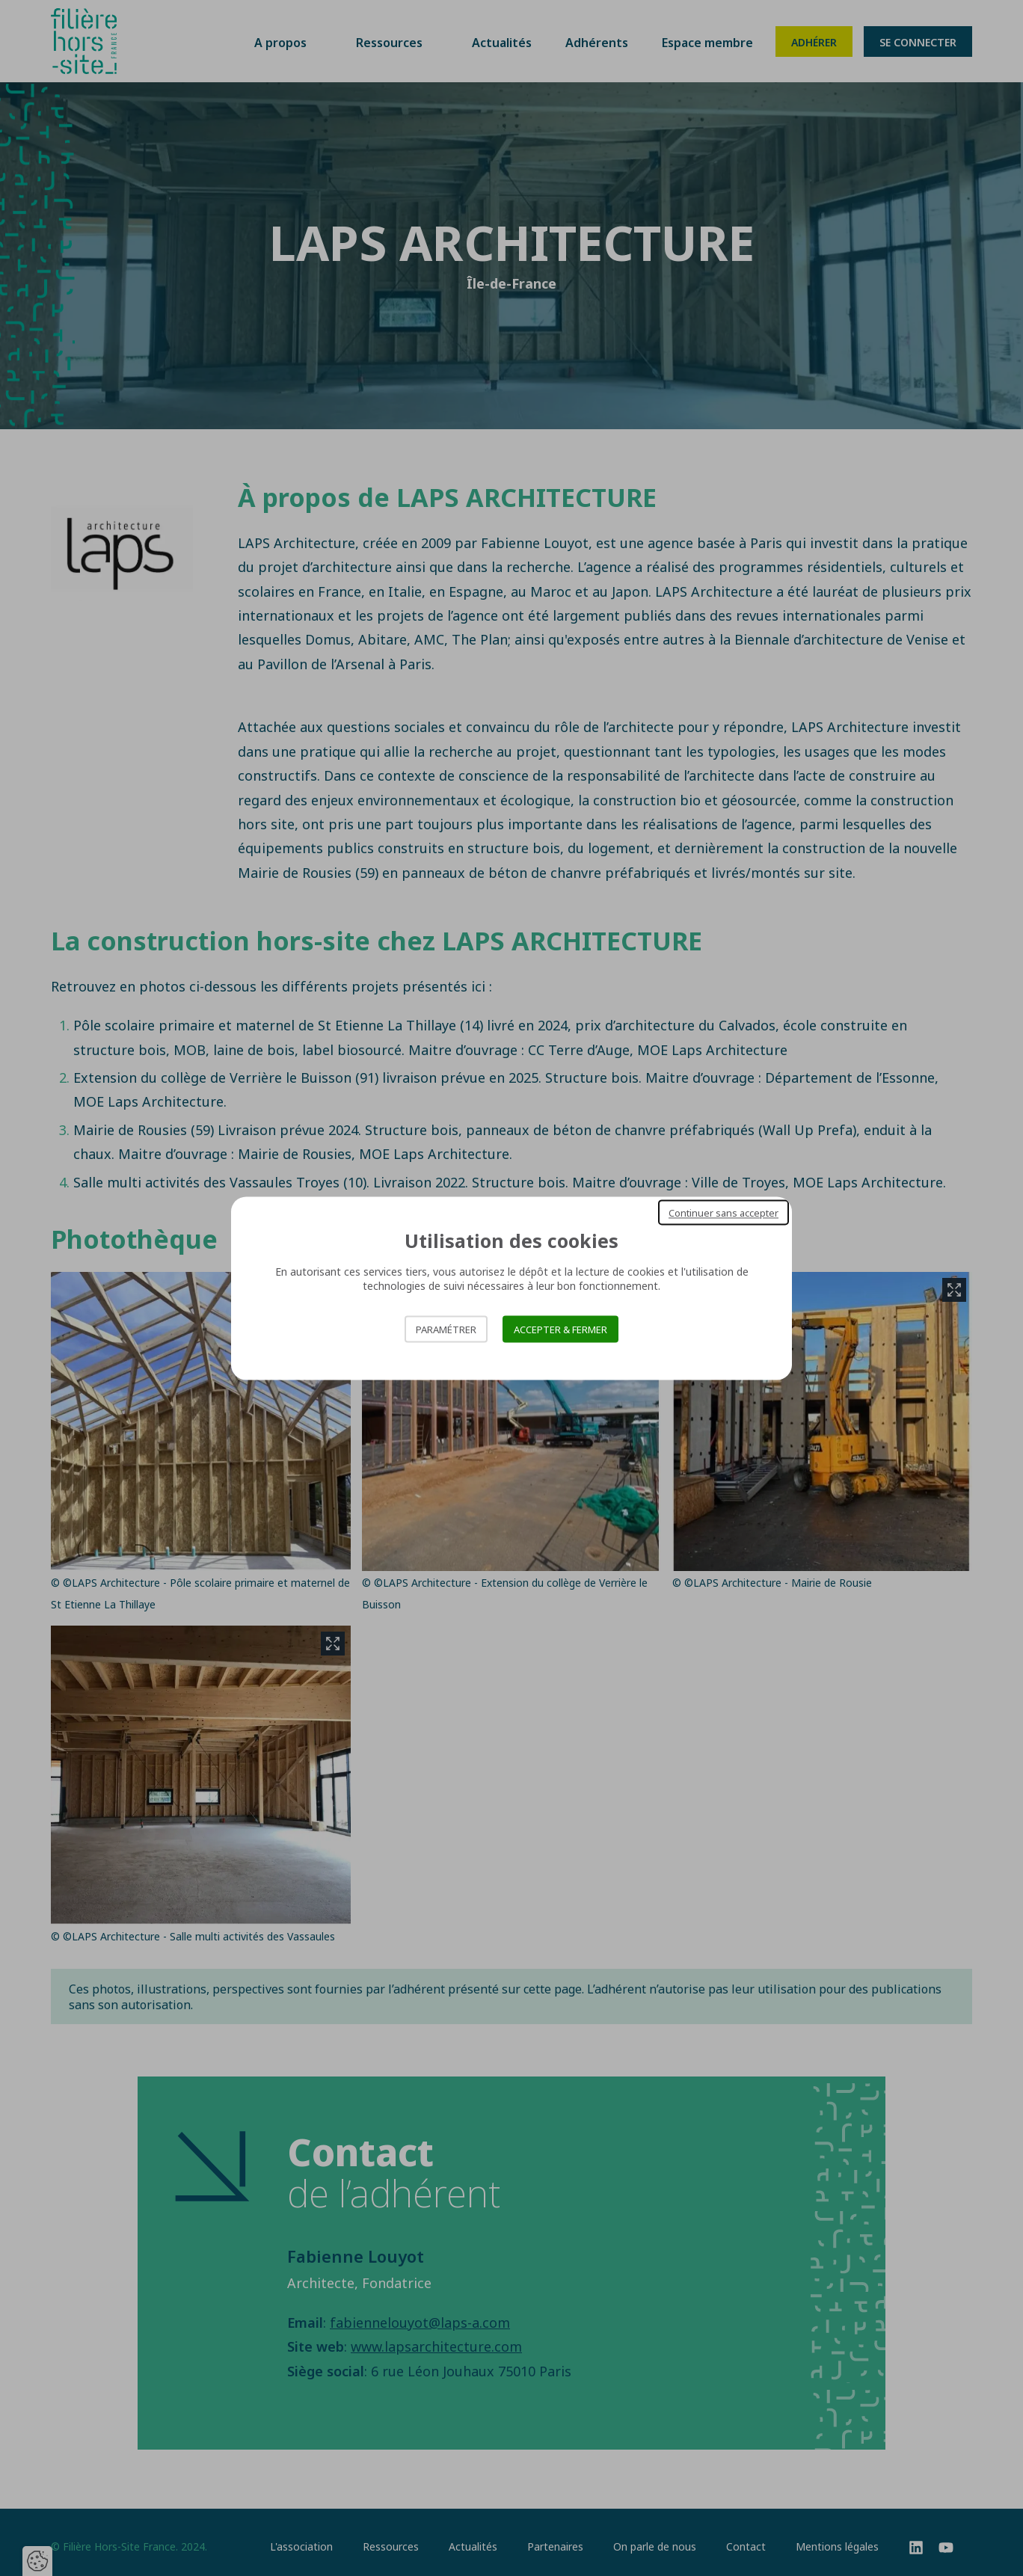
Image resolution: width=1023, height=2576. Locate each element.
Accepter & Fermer (560, 1328)
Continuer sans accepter (723, 1212)
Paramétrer (446, 1328)
